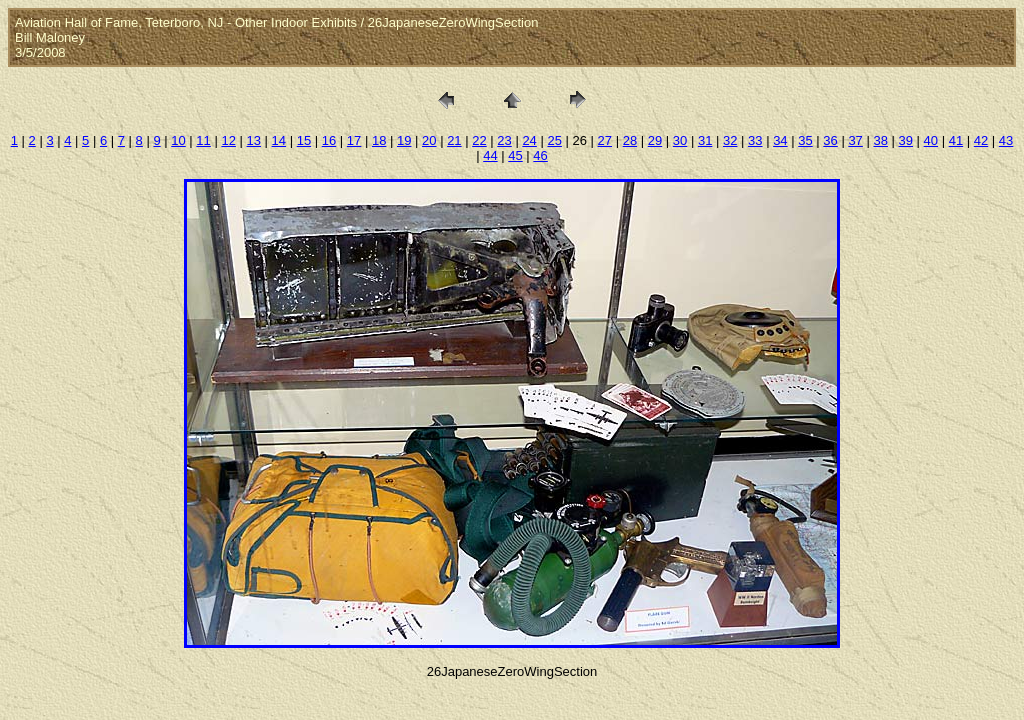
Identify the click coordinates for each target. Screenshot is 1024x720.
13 (254, 140)
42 (981, 140)
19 (404, 140)
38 (880, 140)
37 (855, 140)
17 (354, 140)
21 (454, 140)
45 (515, 155)
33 (755, 140)
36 (830, 140)
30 (680, 140)
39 (906, 140)
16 (329, 140)
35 (805, 140)
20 (429, 140)
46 (540, 155)
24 (529, 140)
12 (228, 140)
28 (630, 140)
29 (655, 140)
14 (279, 140)
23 (504, 140)
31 (705, 140)
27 (605, 140)
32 (730, 140)
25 (554, 140)
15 (304, 140)
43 (1006, 140)
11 (203, 140)
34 (780, 140)
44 (490, 155)
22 (479, 140)
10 (178, 140)
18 (379, 140)
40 (931, 140)
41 (956, 140)
